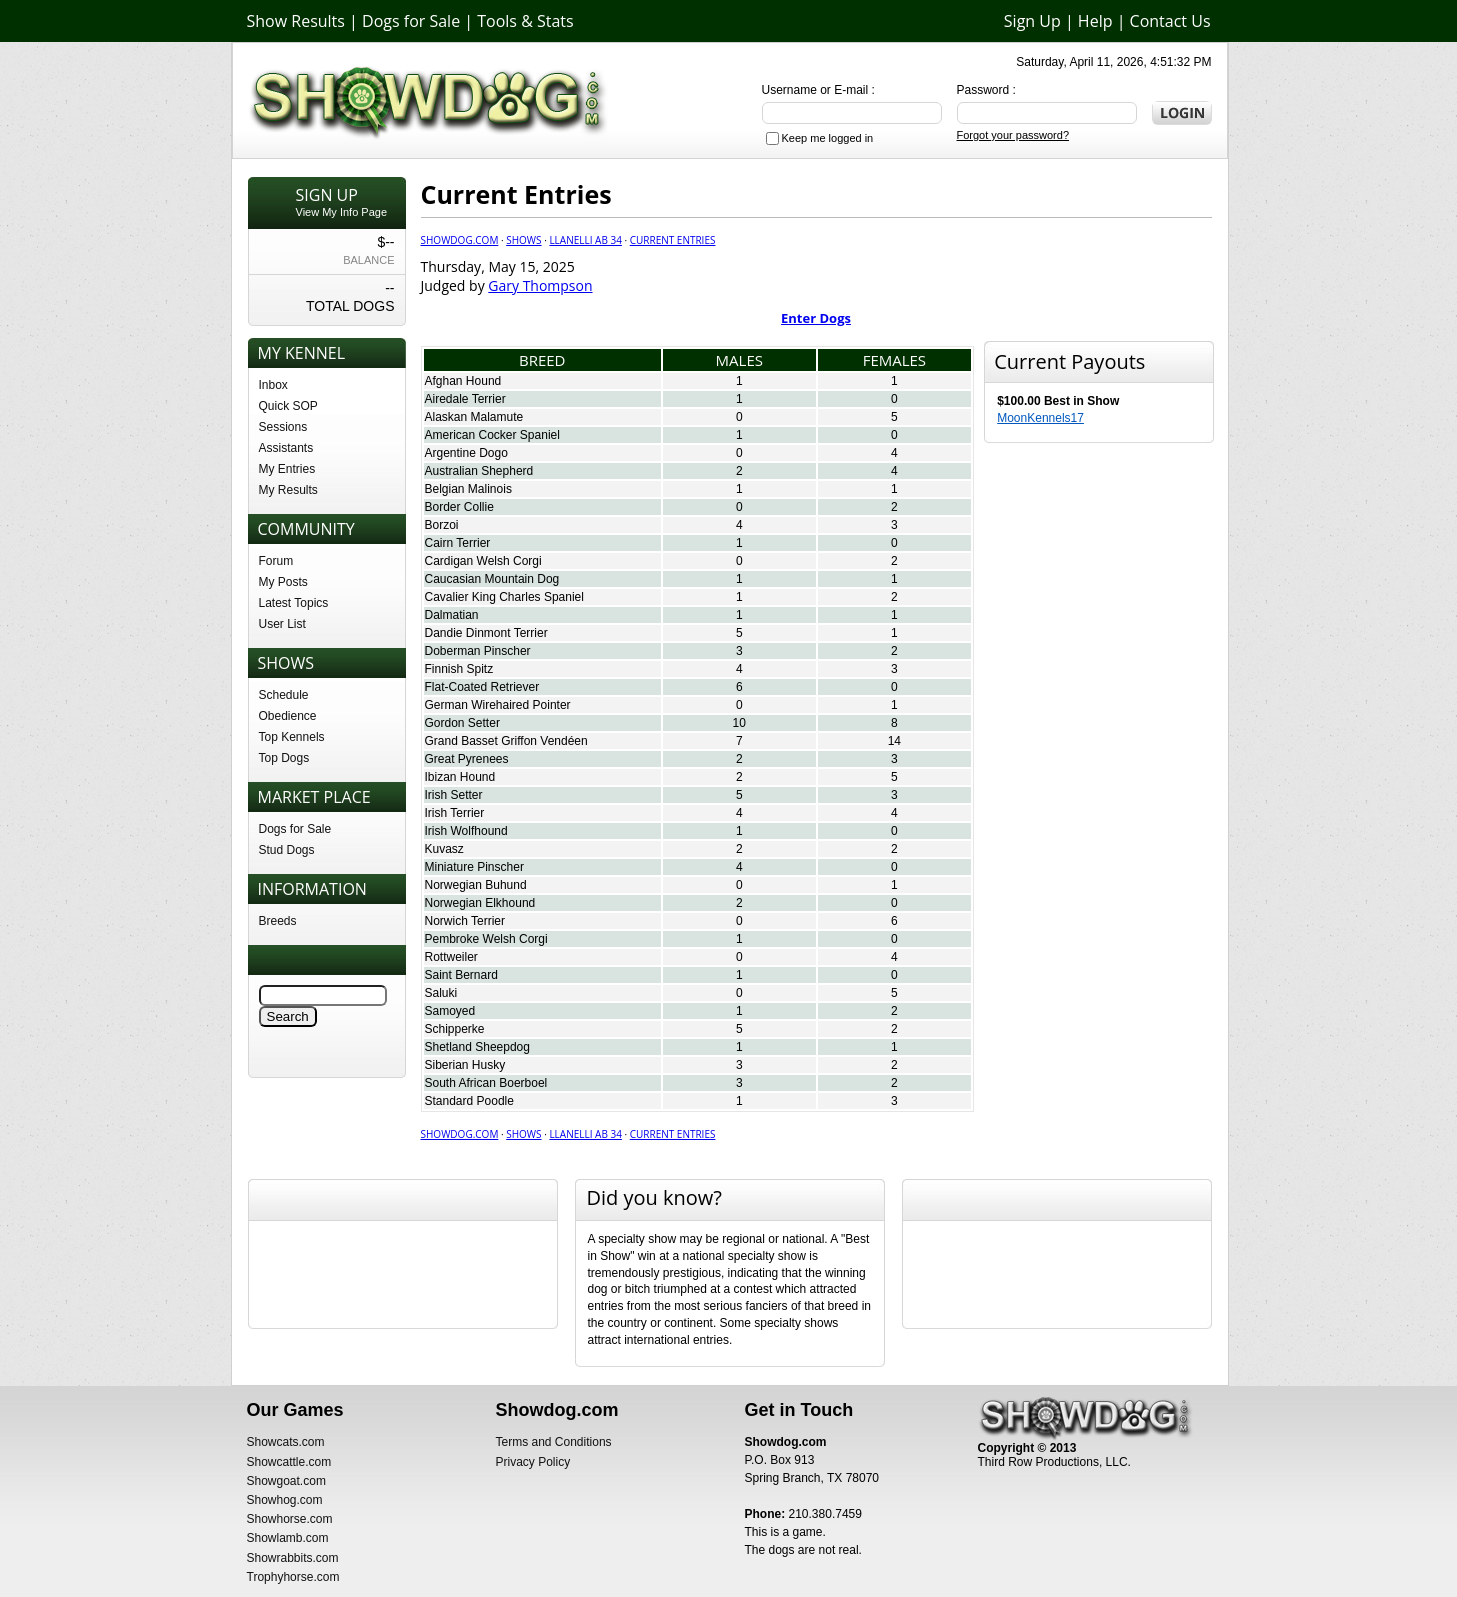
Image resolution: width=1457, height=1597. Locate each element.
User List (282, 624)
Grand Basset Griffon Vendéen (506, 741)
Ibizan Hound (460, 777)
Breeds (278, 921)
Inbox (273, 385)
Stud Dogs (287, 850)
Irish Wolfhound (466, 831)
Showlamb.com (288, 1538)
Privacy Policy (533, 1462)
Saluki (441, 993)
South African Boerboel (486, 1083)
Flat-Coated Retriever (482, 687)
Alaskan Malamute (474, 417)
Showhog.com (285, 1500)
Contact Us (1170, 21)
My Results (288, 490)
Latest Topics (294, 603)
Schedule (284, 695)
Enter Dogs (816, 318)
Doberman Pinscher (478, 651)
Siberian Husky (465, 1065)
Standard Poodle (469, 1101)
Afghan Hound (463, 381)
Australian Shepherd (479, 471)
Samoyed (450, 1011)
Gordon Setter (462, 723)
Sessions (283, 427)
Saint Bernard (461, 975)
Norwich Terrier (465, 921)
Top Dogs (284, 758)
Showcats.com (286, 1442)
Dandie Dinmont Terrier (486, 633)
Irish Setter (454, 795)
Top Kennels (292, 737)
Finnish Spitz (459, 669)
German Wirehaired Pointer (498, 705)
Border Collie (459, 507)
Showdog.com (460, 240)
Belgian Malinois (468, 489)
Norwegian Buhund (476, 885)
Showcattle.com (289, 1462)
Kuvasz (444, 849)
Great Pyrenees (467, 759)
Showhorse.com (290, 1519)
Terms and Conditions (554, 1442)
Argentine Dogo (466, 453)
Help (1095, 21)
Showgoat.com (286, 1481)
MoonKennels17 (1040, 418)
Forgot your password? (1013, 135)
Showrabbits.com (293, 1558)
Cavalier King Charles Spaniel (504, 597)
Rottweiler (451, 957)
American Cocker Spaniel (492, 435)
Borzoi (442, 525)
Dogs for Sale (411, 21)
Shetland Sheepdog (477, 1047)
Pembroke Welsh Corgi (486, 939)
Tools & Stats (525, 21)
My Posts (283, 582)
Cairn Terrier (458, 543)
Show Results (296, 21)
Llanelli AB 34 (585, 240)
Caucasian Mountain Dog (492, 579)
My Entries (287, 469)
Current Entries (673, 240)
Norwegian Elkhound (480, 903)
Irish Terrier (455, 813)
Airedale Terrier (465, 399)
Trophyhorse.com (293, 1577)
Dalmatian (452, 615)
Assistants (286, 448)
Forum (276, 561)
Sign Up (1032, 21)
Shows (523, 240)
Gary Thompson (540, 285)
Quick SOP (288, 406)
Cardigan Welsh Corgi (483, 561)
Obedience (288, 716)
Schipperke (455, 1029)
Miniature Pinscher (474, 867)
